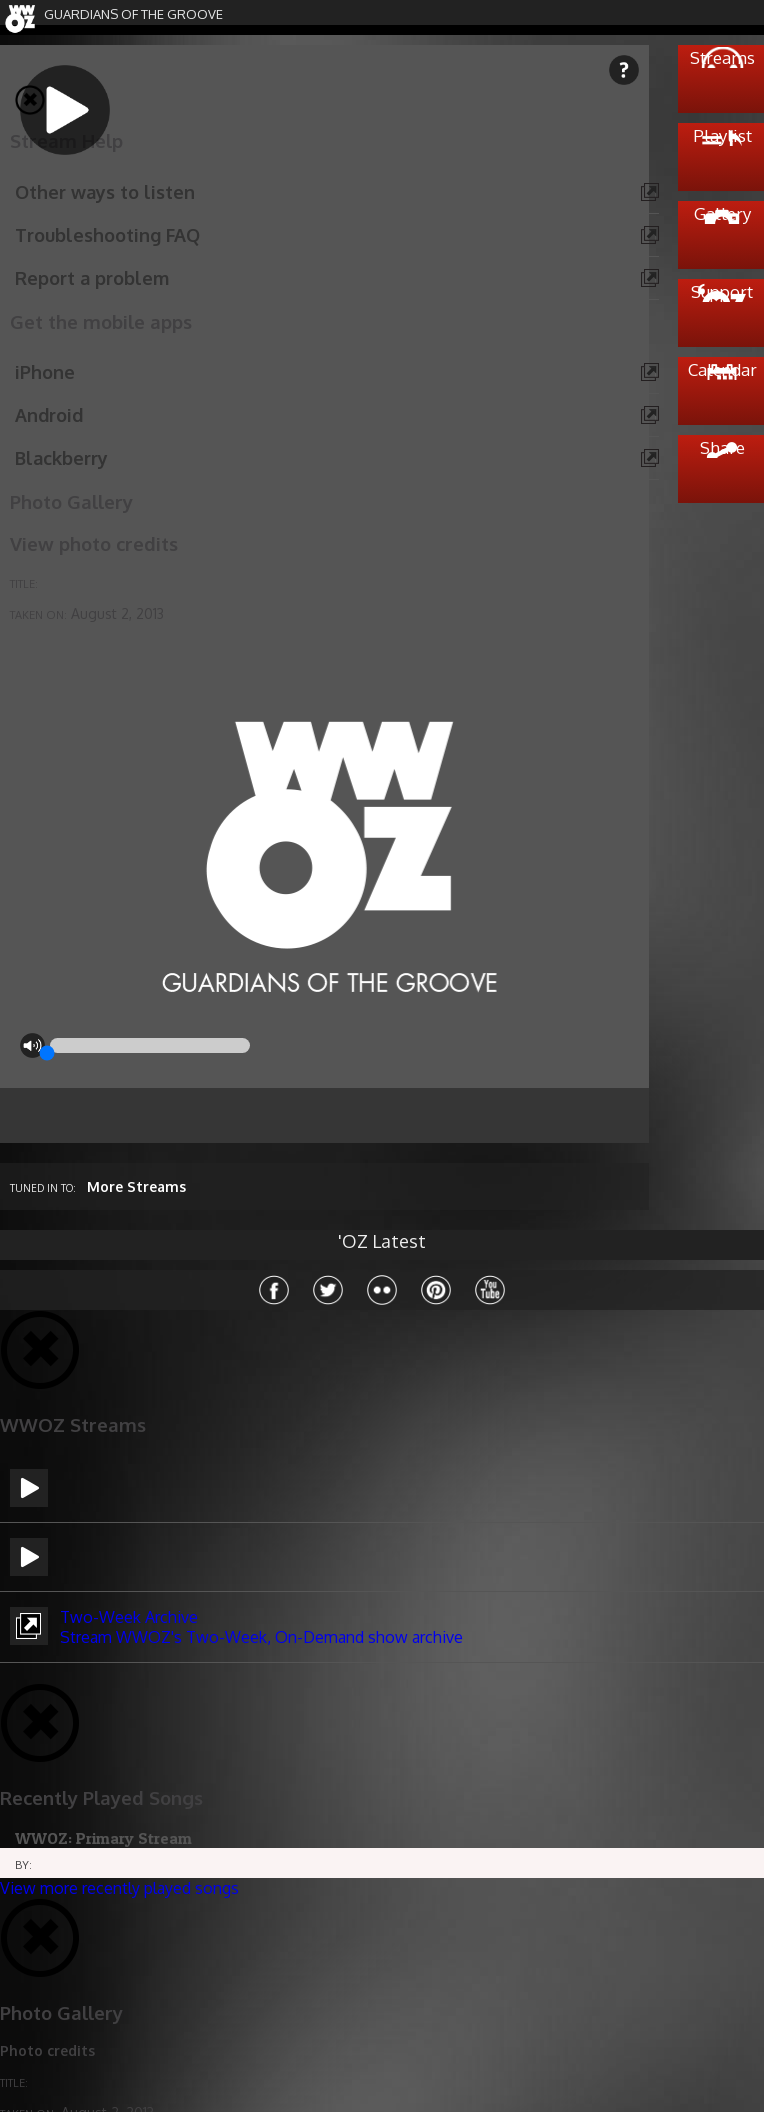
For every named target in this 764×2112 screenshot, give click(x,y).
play (90, 135)
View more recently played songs (119, 1888)
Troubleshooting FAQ (107, 235)
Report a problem (92, 278)
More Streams (136, 1186)
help (624, 70)
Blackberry (61, 458)
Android (49, 415)
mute (32, 1045)
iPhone (45, 372)
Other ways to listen (105, 192)
